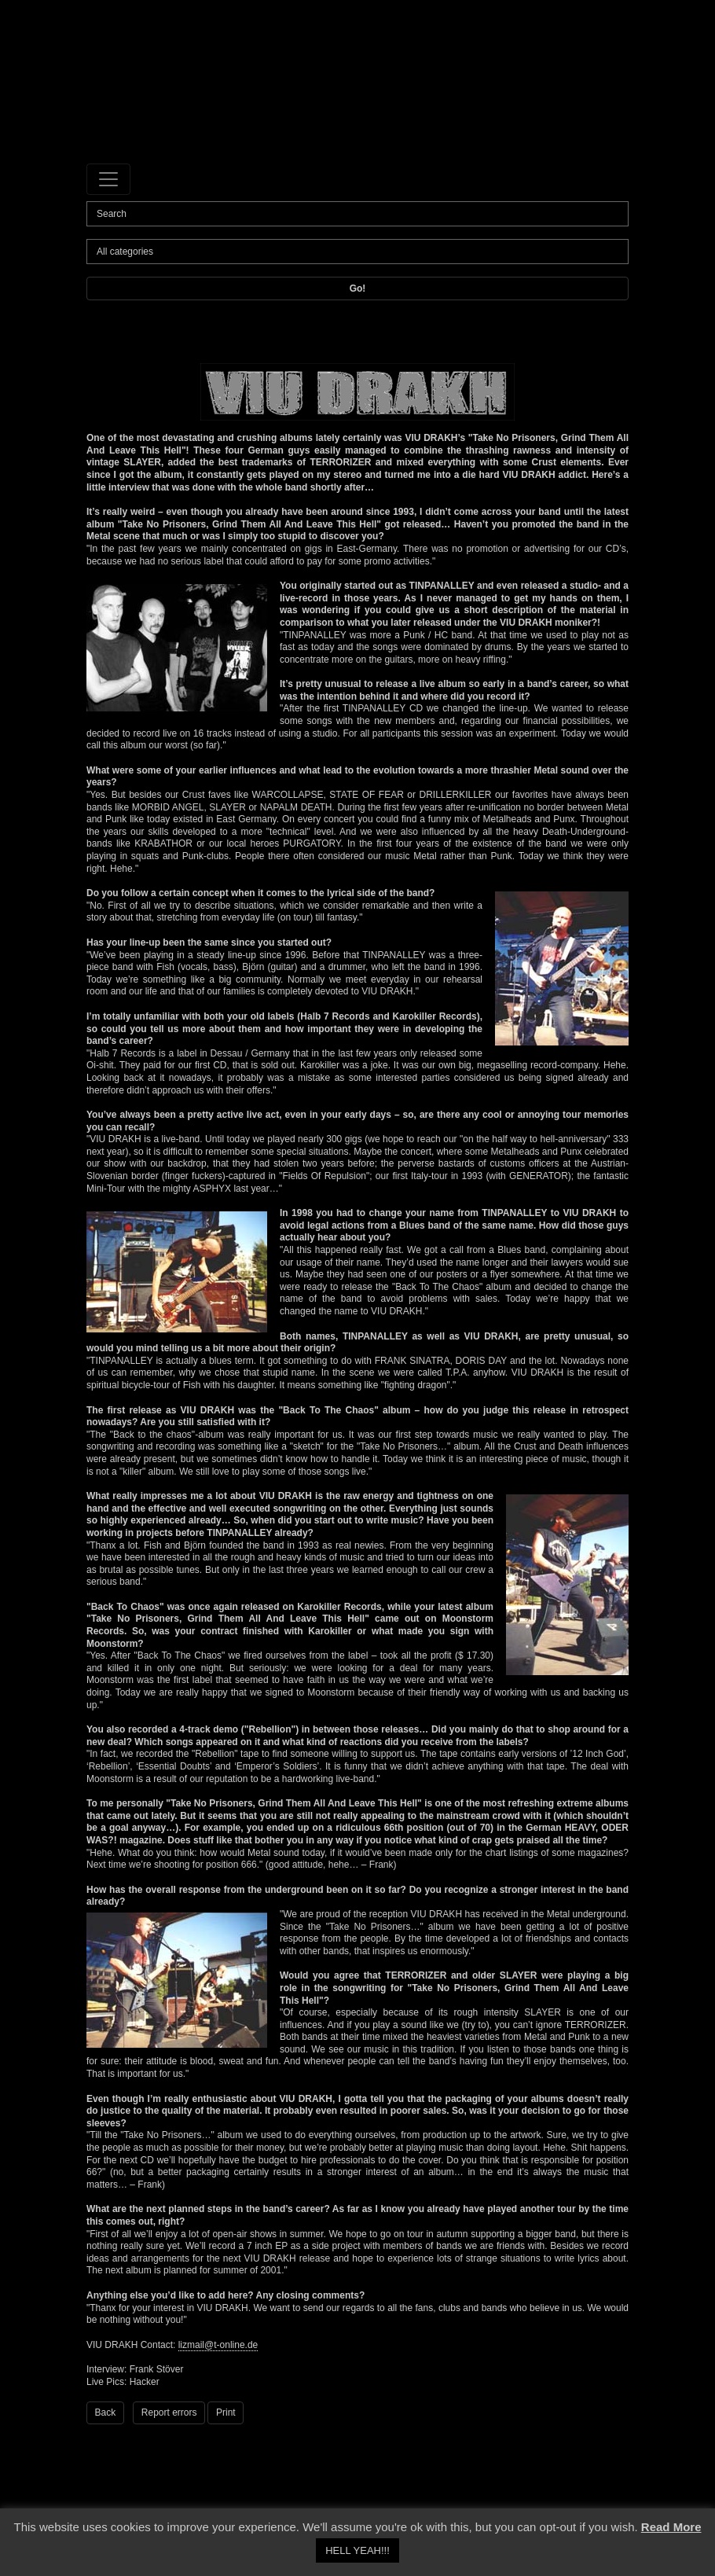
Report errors (169, 2412)
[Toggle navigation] (108, 179)
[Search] (357, 213)
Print (226, 2412)
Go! (358, 288)
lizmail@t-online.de (218, 2344)
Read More (671, 2527)
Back (105, 2412)
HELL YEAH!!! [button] (357, 2550)
